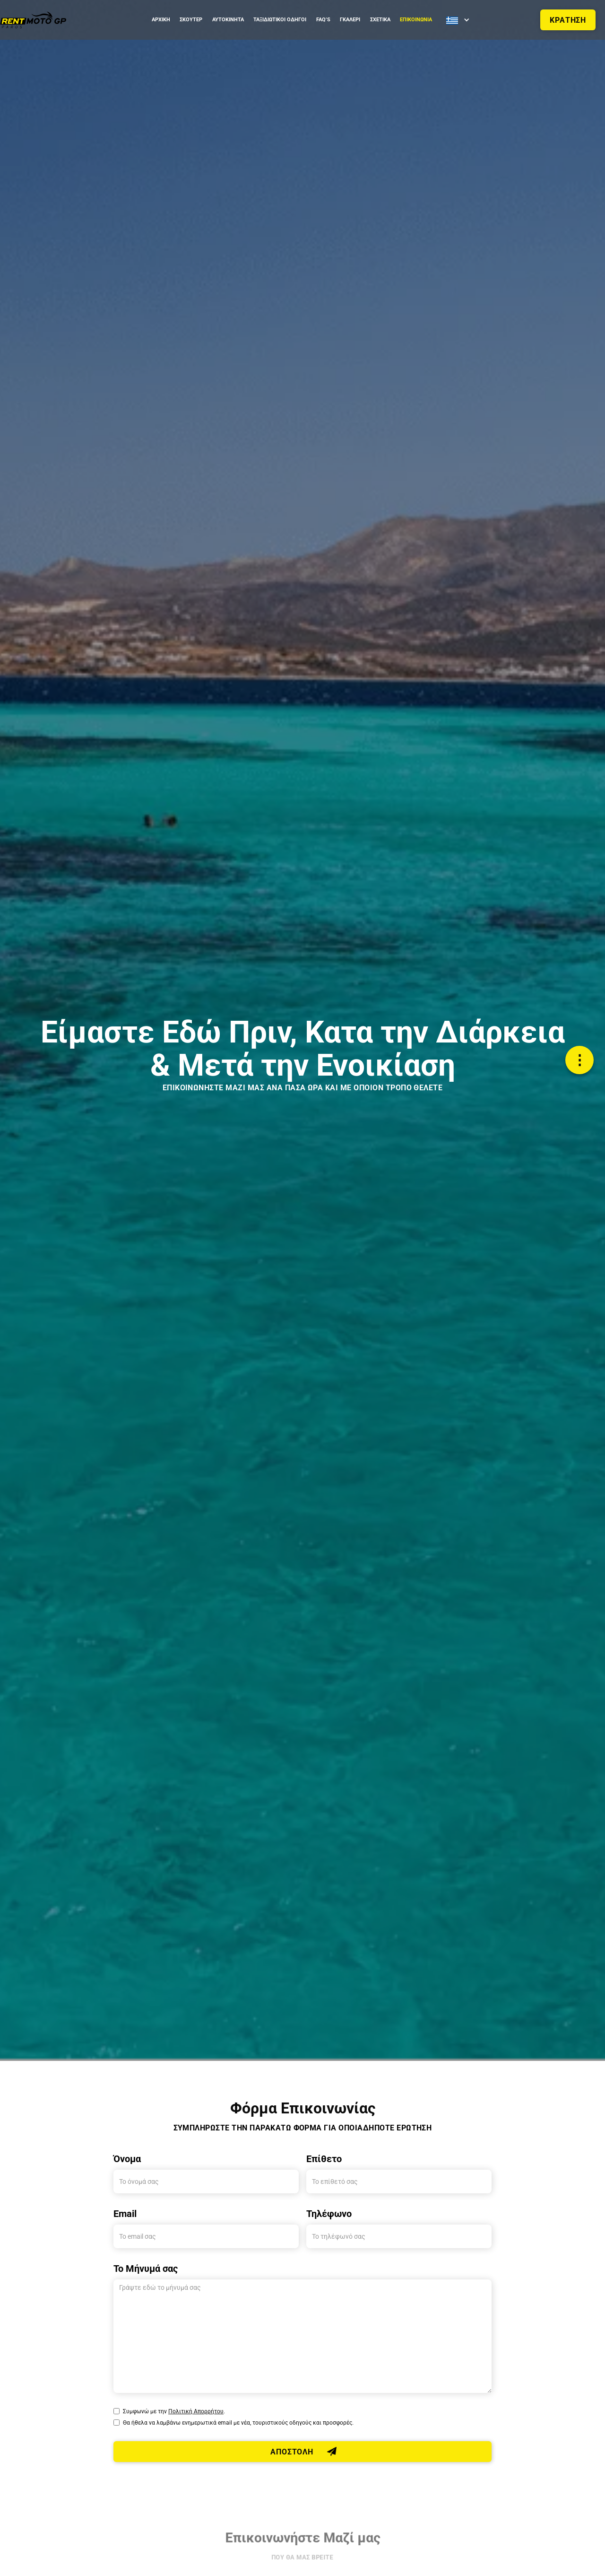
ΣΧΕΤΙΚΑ (380, 20)
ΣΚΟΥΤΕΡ (191, 20)
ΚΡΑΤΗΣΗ (568, 20)
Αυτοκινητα (228, 20)
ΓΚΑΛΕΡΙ (350, 20)
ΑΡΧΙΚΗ (161, 20)
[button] (457, 20)
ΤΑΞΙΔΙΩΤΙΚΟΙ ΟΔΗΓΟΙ (279, 20)
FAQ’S (323, 20)
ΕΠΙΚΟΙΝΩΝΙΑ (416, 20)
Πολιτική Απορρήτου (196, 2411)
